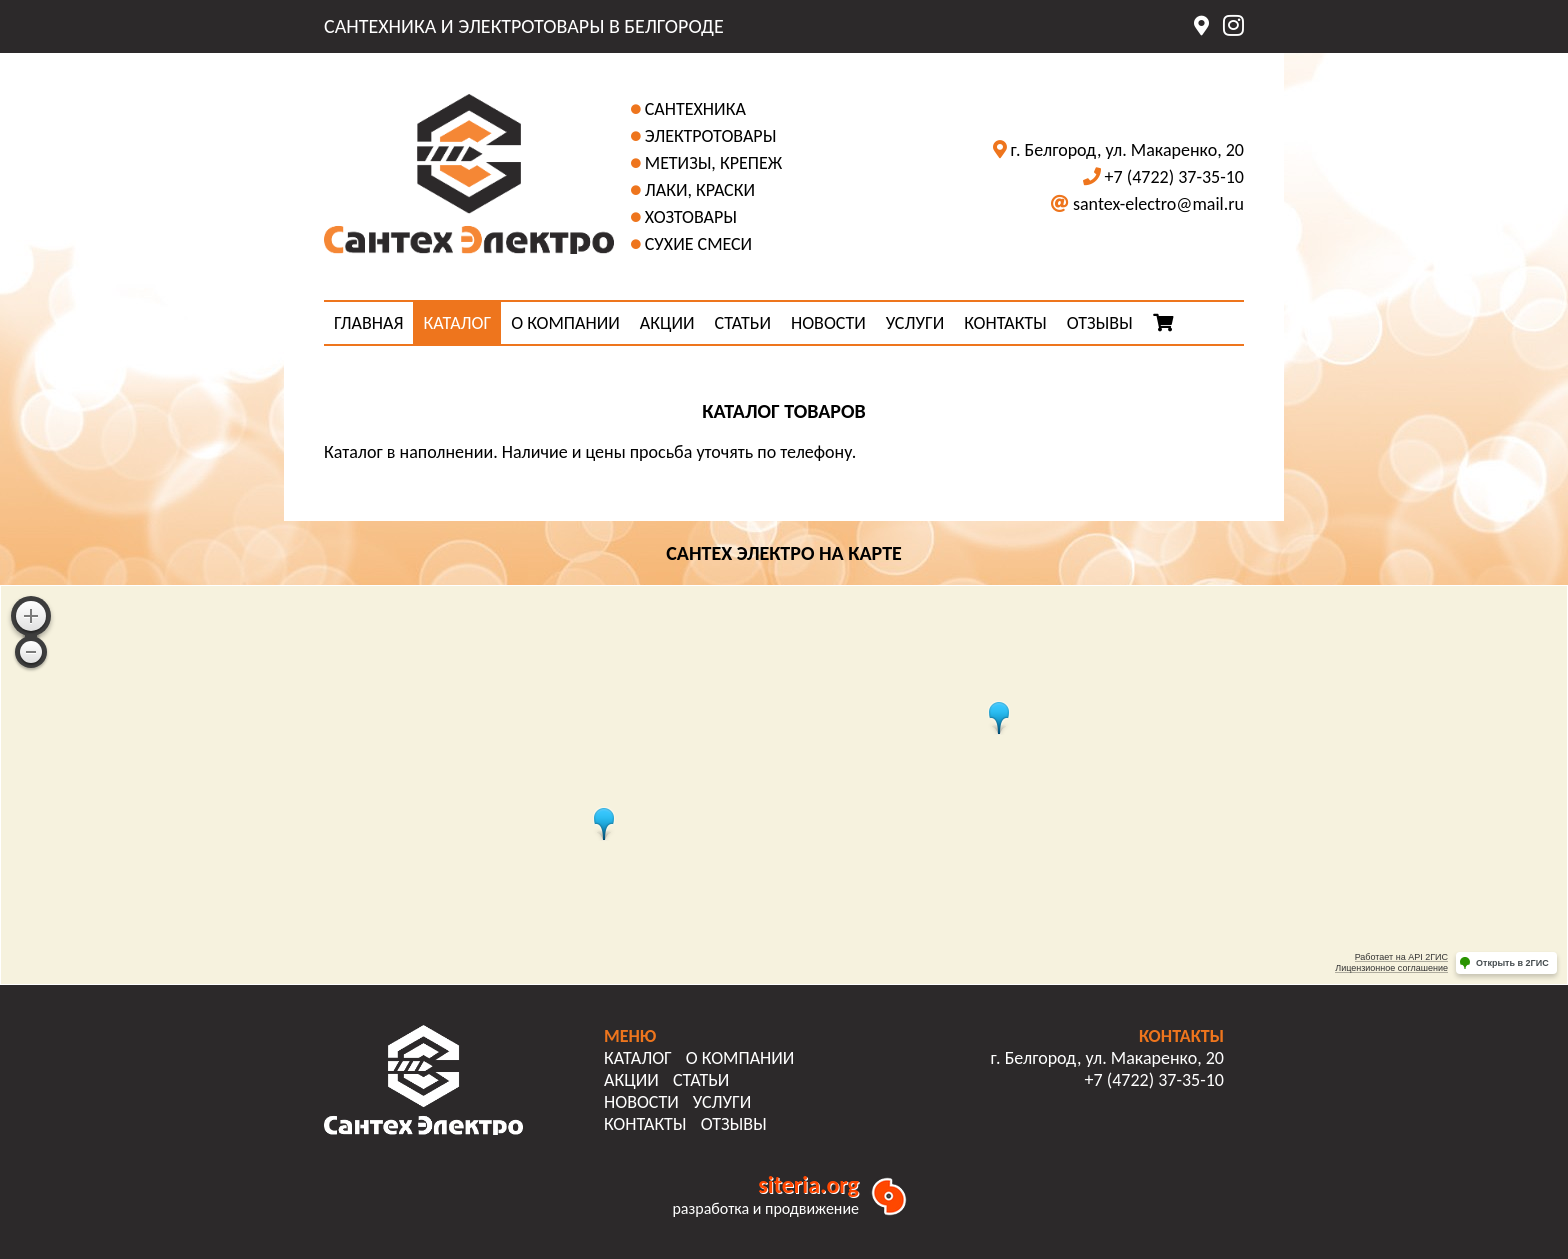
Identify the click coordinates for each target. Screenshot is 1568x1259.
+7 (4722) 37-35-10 (1174, 177)
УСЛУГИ (915, 323)
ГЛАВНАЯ (368, 323)
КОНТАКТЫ (1005, 323)
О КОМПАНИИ (565, 323)
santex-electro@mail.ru (1158, 204)
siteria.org (808, 1184)
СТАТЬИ (743, 323)
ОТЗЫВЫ (1100, 323)
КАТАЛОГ (457, 323)
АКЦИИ (667, 323)
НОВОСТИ (828, 323)
